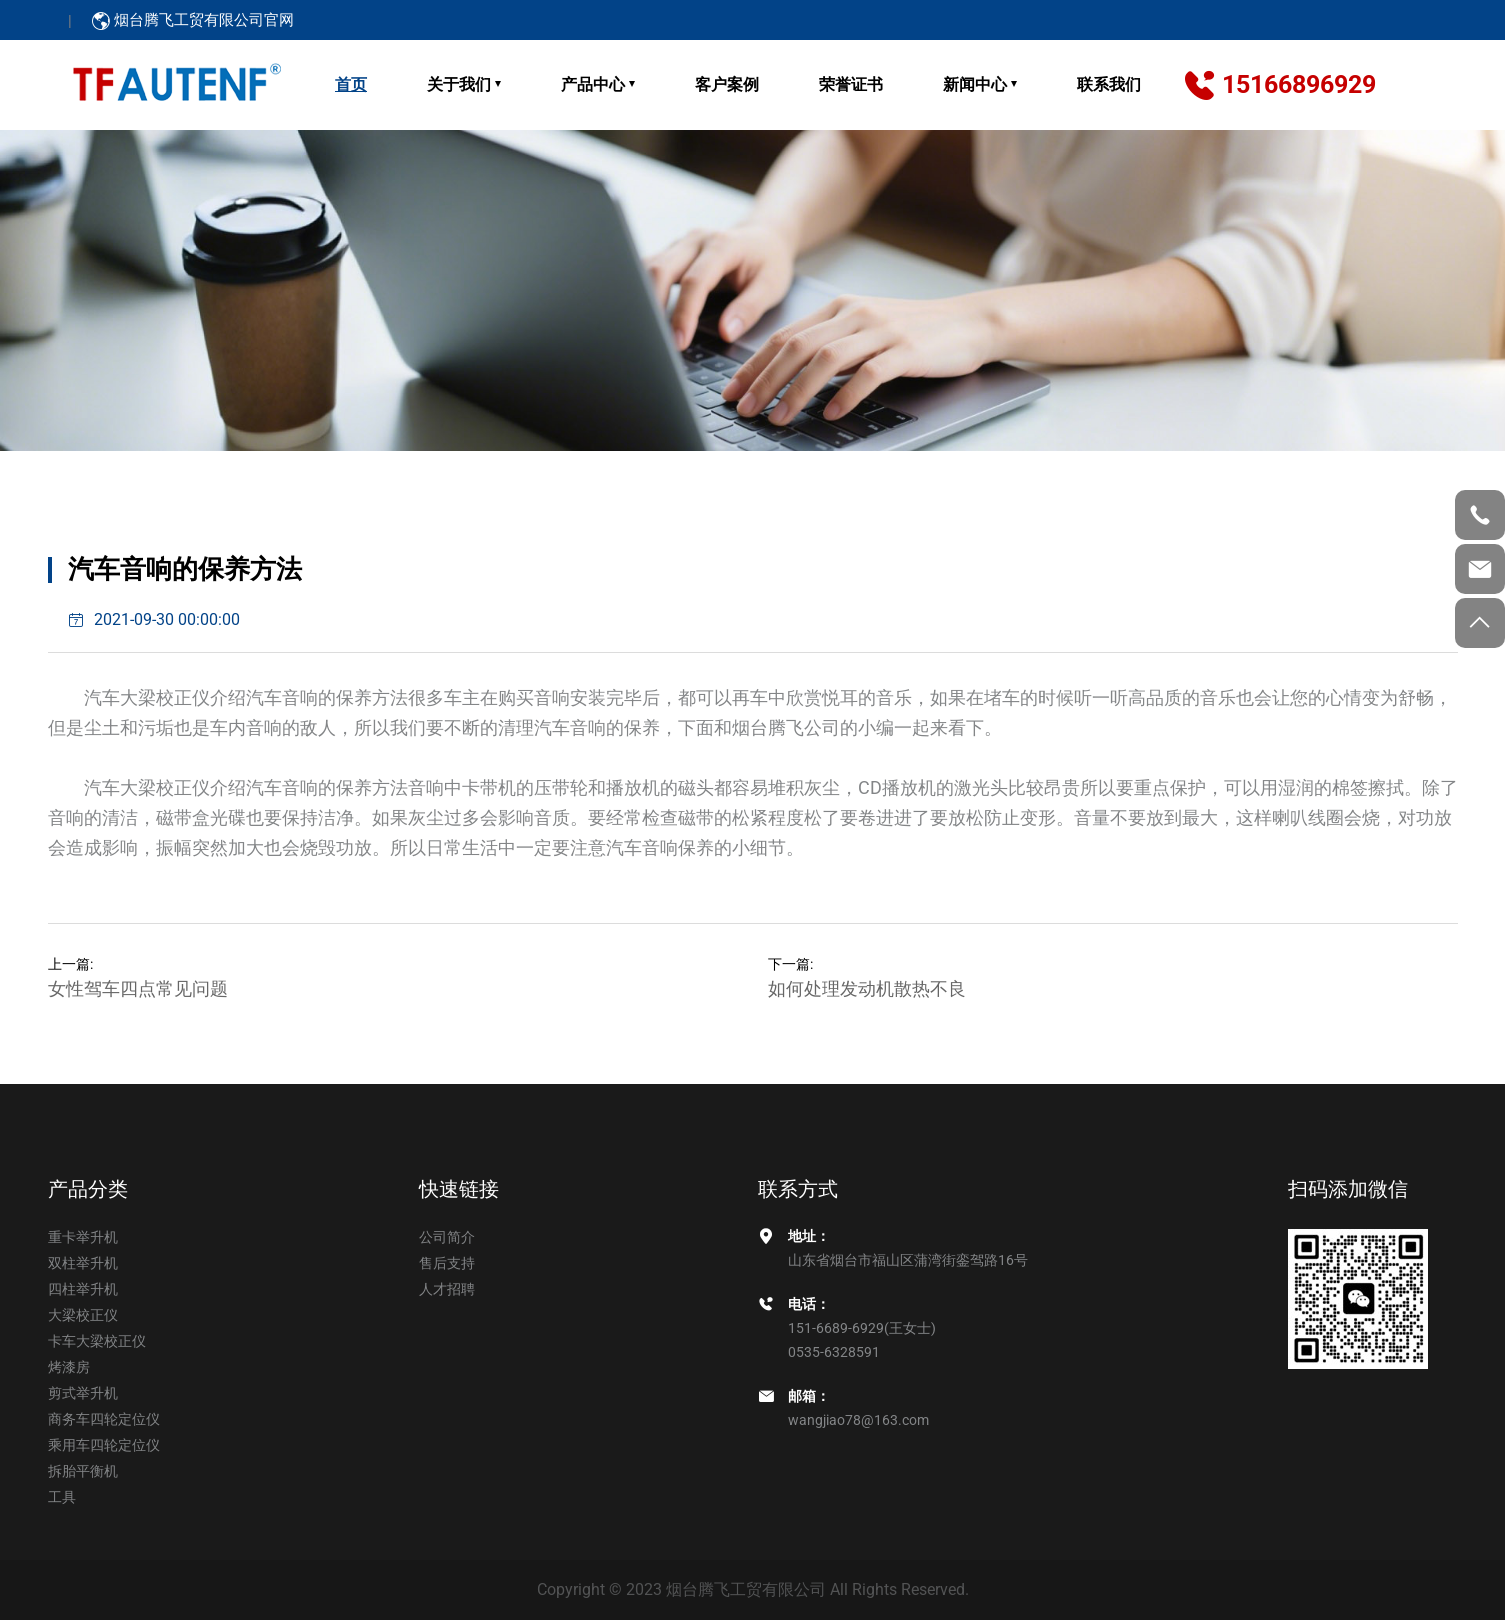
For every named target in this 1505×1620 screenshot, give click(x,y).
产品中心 (593, 84)
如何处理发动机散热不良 (867, 988)
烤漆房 (69, 1367)
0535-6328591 (834, 1352)
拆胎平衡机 (83, 1471)
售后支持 (447, 1263)
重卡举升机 (83, 1237)
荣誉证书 (851, 84)
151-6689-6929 (836, 1328)
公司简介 (447, 1237)
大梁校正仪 (83, 1315)
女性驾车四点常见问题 (138, 988)
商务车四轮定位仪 (104, 1419)
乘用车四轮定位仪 (104, 1445)
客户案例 (727, 84)
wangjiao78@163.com (858, 1420)
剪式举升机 (83, 1393)
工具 (62, 1497)
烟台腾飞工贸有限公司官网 (193, 20)
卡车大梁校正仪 (97, 1341)
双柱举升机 (83, 1263)
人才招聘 (447, 1289)
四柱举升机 (83, 1289)
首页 (351, 84)
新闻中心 (975, 84)
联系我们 (1109, 84)
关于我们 (459, 84)
